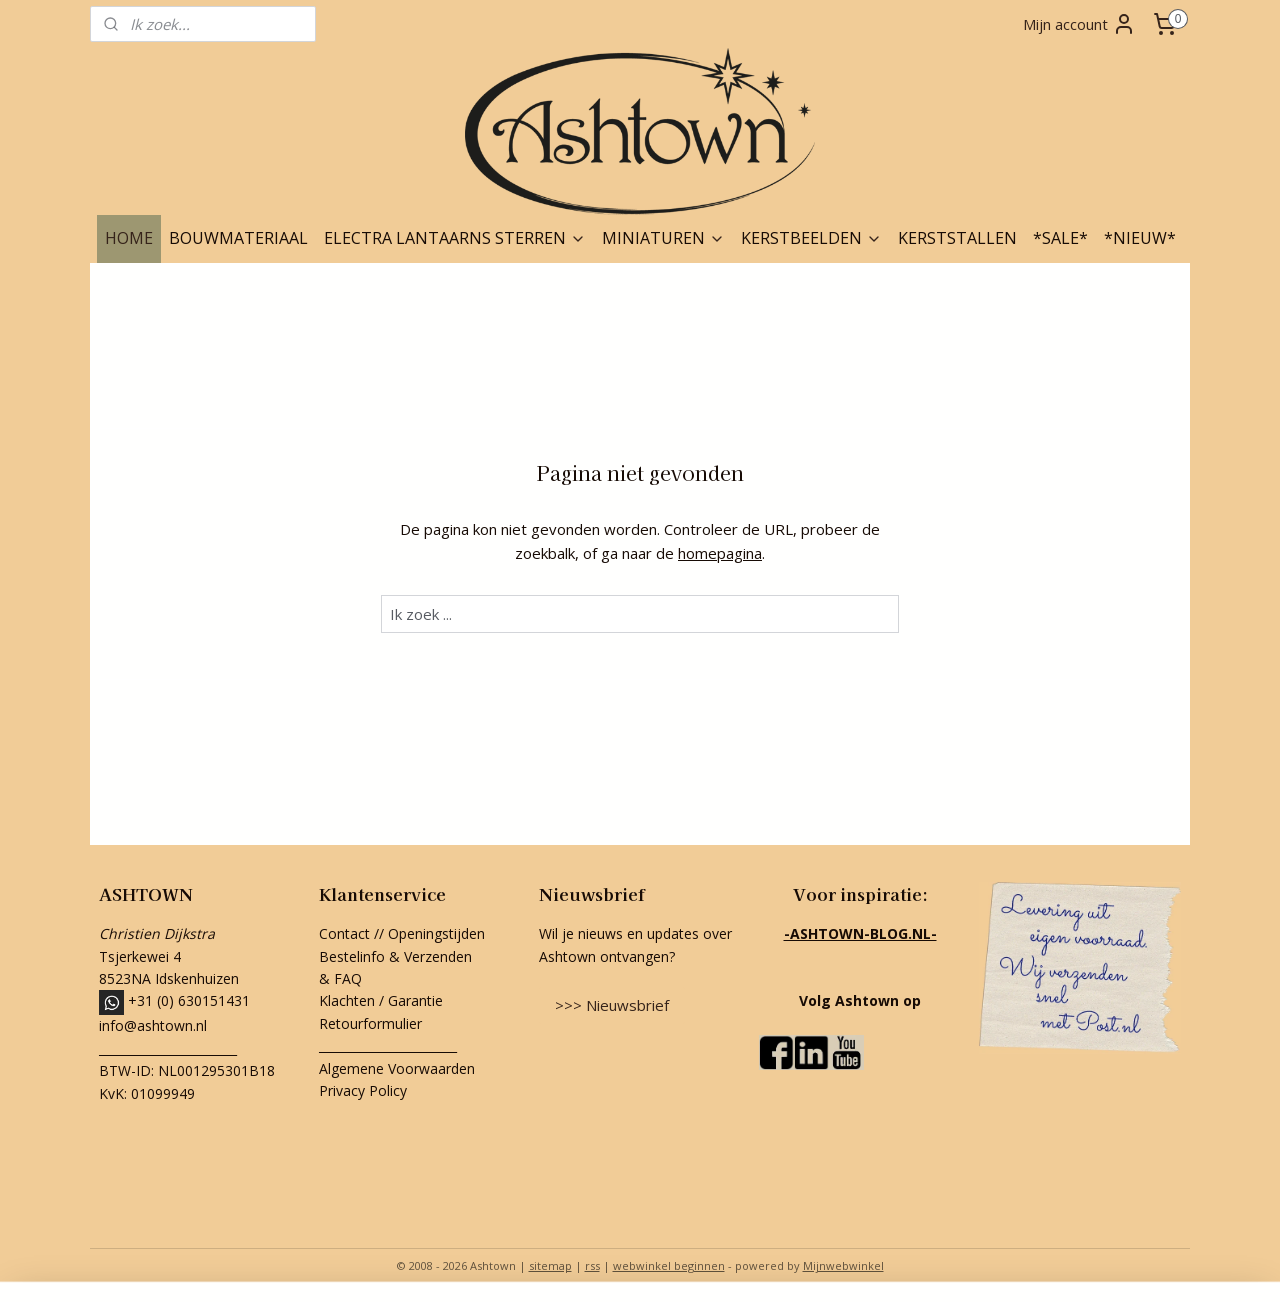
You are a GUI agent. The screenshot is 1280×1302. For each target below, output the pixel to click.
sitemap (550, 1265)
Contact (344, 933)
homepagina (720, 553)
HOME (129, 238)
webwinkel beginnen (669, 1265)
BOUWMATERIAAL (238, 238)
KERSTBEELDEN (811, 238)
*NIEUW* (1140, 238)
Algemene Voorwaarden (397, 1068)
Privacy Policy (363, 1090)
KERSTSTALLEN (957, 238)
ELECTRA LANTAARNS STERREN (455, 238)
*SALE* (1060, 238)
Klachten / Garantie (381, 1000)
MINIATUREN (663, 238)
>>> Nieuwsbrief (612, 1005)
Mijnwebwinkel (843, 1265)
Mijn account (1079, 24)
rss (592, 1265)
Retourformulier (372, 1023)
